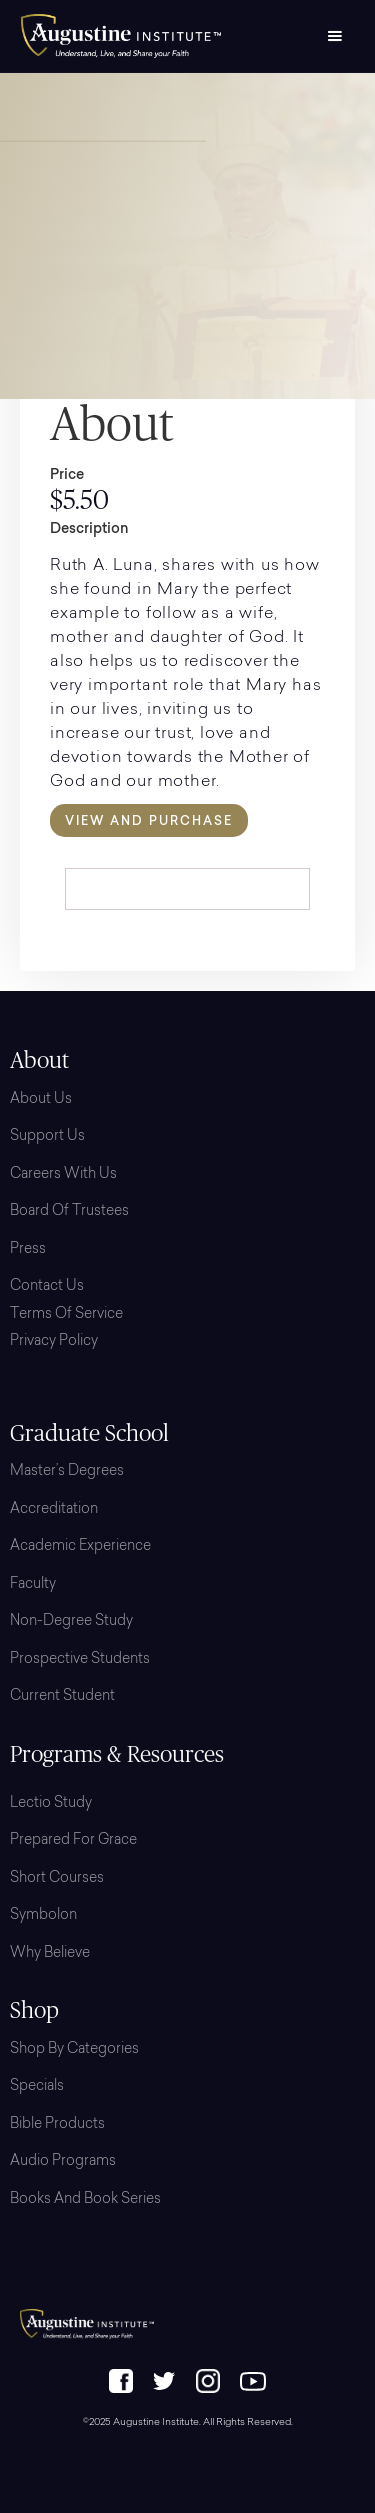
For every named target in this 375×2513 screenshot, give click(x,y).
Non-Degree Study (71, 1622)
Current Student (62, 1697)
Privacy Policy (54, 1342)
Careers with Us (63, 1175)
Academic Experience (80, 1547)
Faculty (33, 1585)
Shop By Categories (74, 2050)
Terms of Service (66, 1315)
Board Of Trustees (69, 1212)
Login (32, 1384)
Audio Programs (63, 2162)
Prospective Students (80, 1660)
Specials (37, 2087)
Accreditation (54, 1510)
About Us (41, 1100)
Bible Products (57, 2125)
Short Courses (57, 1879)
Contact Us (47, 1287)
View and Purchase (149, 820)
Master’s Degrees (67, 1472)
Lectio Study (51, 1804)
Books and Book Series (85, 2200)
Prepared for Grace (73, 1841)
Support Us (47, 1137)
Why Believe (50, 1954)
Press (28, 1250)
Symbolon (43, 1916)
